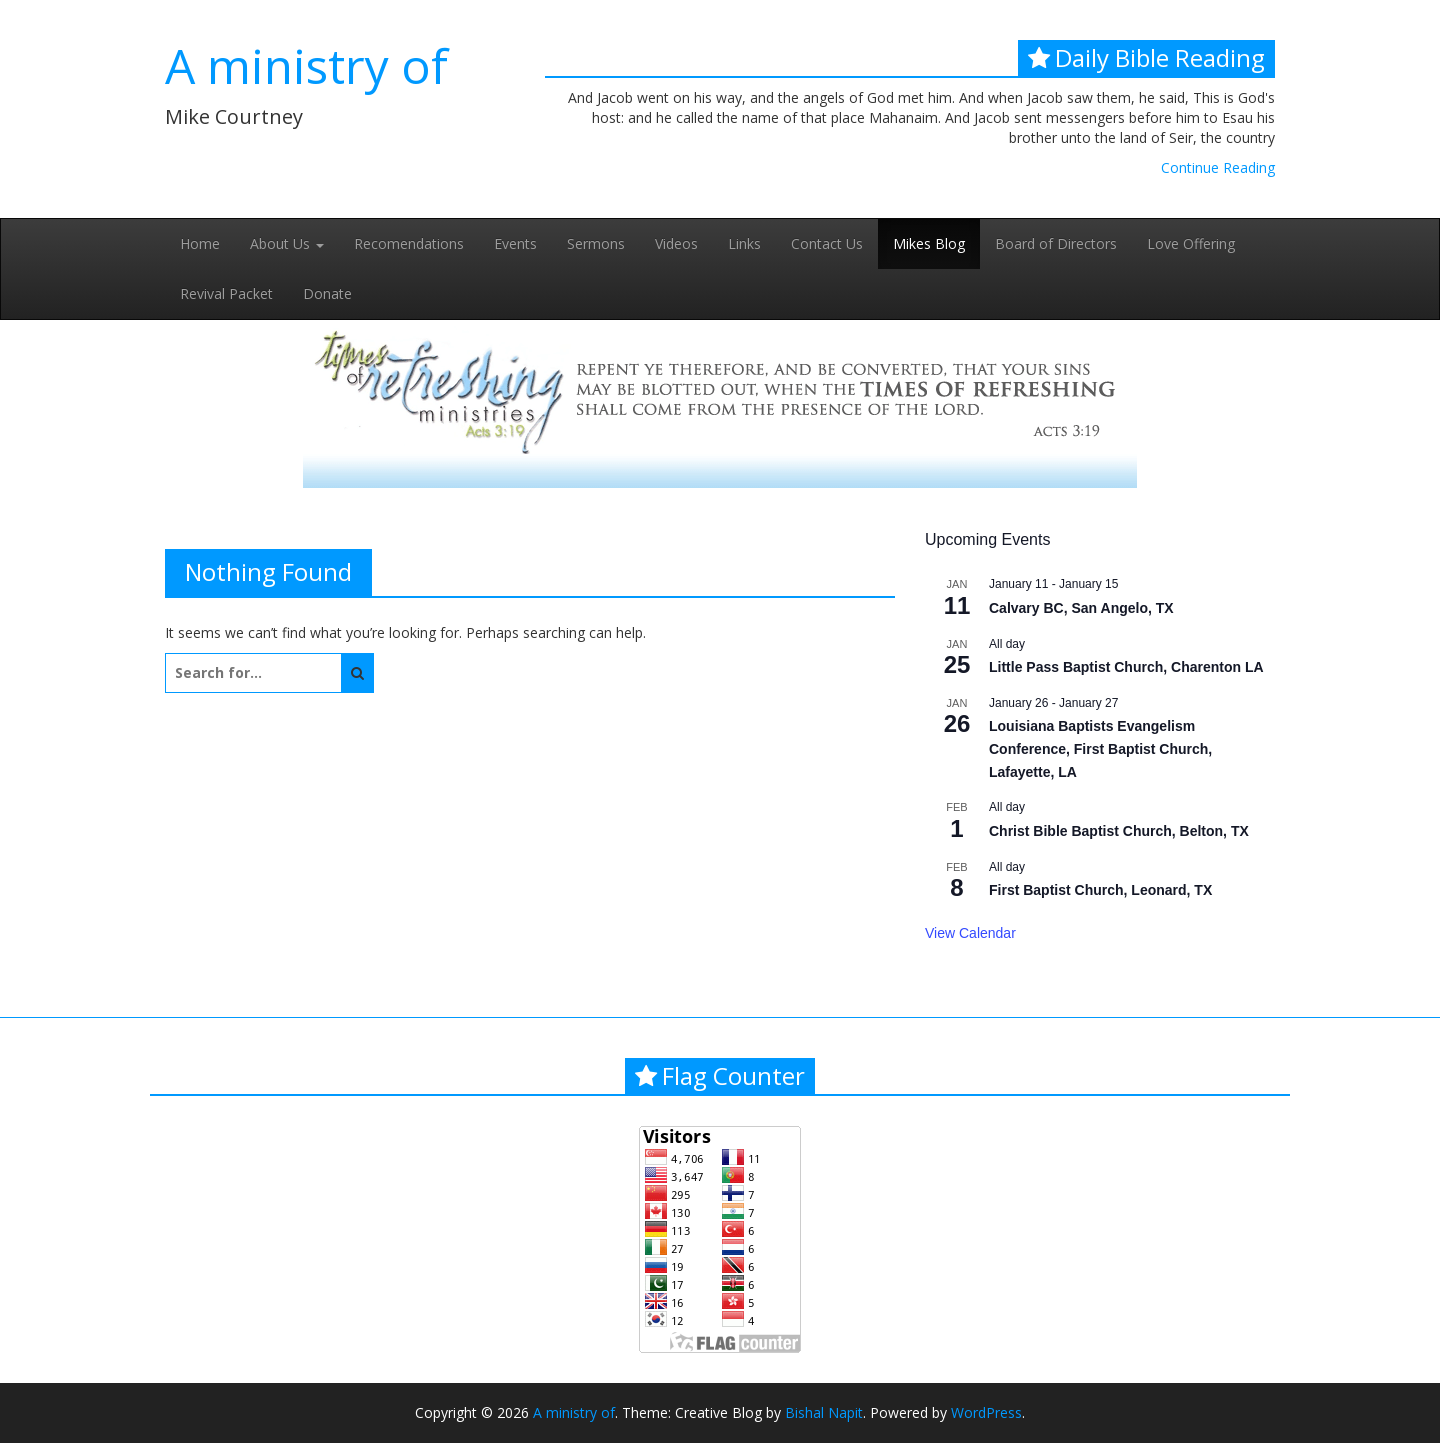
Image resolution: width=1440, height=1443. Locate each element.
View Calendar (970, 933)
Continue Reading (1218, 167)
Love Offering (1191, 243)
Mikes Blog (929, 243)
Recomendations (409, 243)
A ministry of (306, 65)
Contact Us (827, 243)
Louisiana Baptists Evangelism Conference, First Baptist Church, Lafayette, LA (1100, 748)
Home (200, 243)
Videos (676, 243)
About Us (287, 243)
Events (515, 243)
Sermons (596, 243)
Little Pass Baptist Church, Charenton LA (1126, 667)
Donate (327, 293)
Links (744, 243)
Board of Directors (1056, 243)
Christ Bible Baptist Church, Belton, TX (1119, 831)
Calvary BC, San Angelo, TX (1081, 608)
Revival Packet (226, 293)
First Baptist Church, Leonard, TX (1100, 890)
